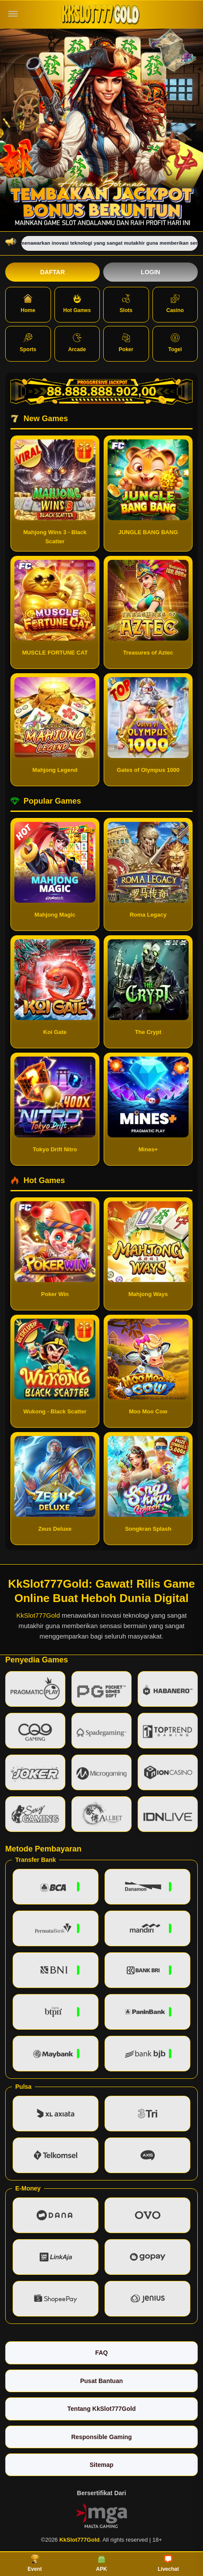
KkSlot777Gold (38, 1615)
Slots (126, 303)
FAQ (101, 2352)
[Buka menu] (13, 14)
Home (28, 303)
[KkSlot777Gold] (101, 14)
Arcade (77, 342)
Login (150, 272)
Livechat (168, 2563)
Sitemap (101, 2464)
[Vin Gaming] (101, 2515)
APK (101, 2563)
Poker (126, 342)
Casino (175, 303)
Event (34, 2563)
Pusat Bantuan (101, 2380)
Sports (28, 342)
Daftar (52, 272)
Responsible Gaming (101, 2436)
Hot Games (77, 303)
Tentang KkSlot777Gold (102, 2408)
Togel (175, 342)
